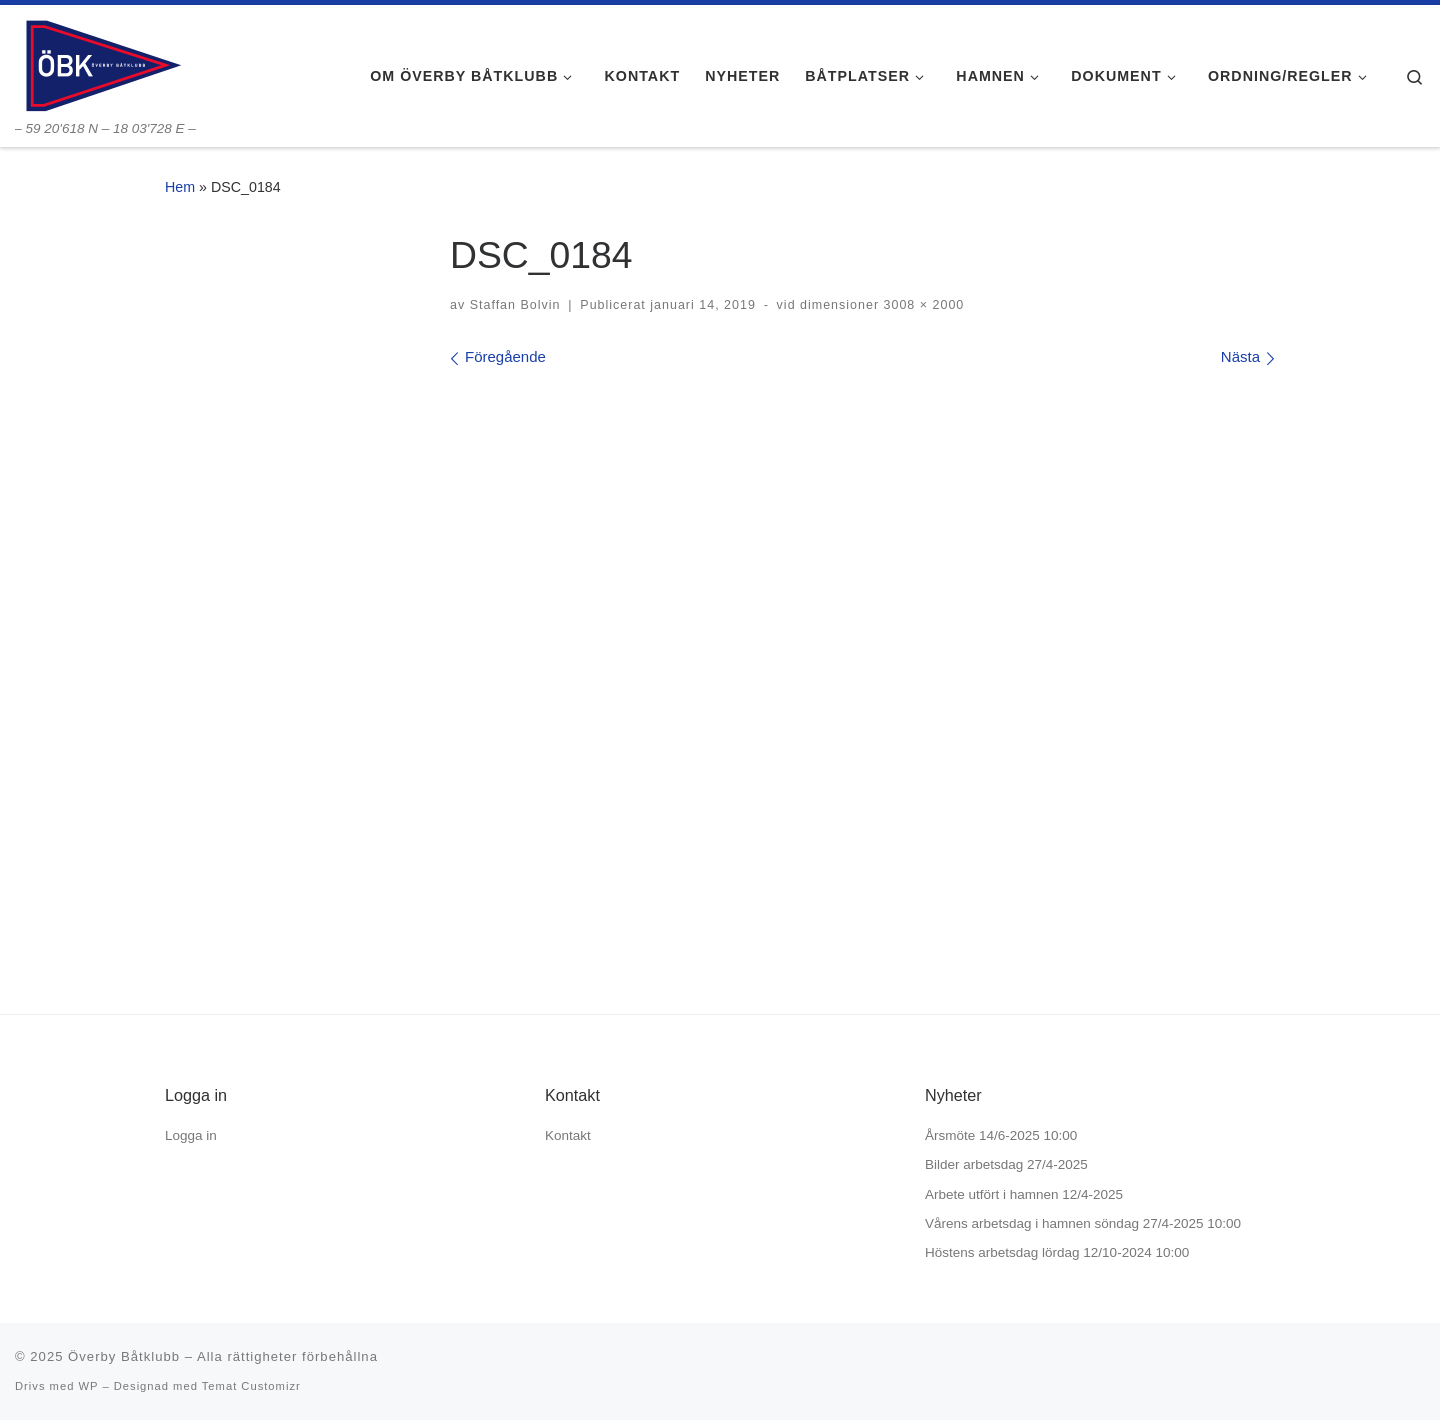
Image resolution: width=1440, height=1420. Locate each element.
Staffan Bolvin (515, 305)
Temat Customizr (251, 1386)
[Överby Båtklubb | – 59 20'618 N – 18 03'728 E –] (102, 62)
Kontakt (568, 1135)
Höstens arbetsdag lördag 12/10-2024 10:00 (1057, 1252)
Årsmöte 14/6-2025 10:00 (1001, 1135)
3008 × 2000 (921, 305)
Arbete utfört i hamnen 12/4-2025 (1024, 1194)
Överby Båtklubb (124, 1356)
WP (88, 1386)
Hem (180, 187)
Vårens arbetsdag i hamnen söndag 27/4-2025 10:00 (1083, 1223)
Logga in (191, 1135)
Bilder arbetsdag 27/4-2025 (1006, 1164)
